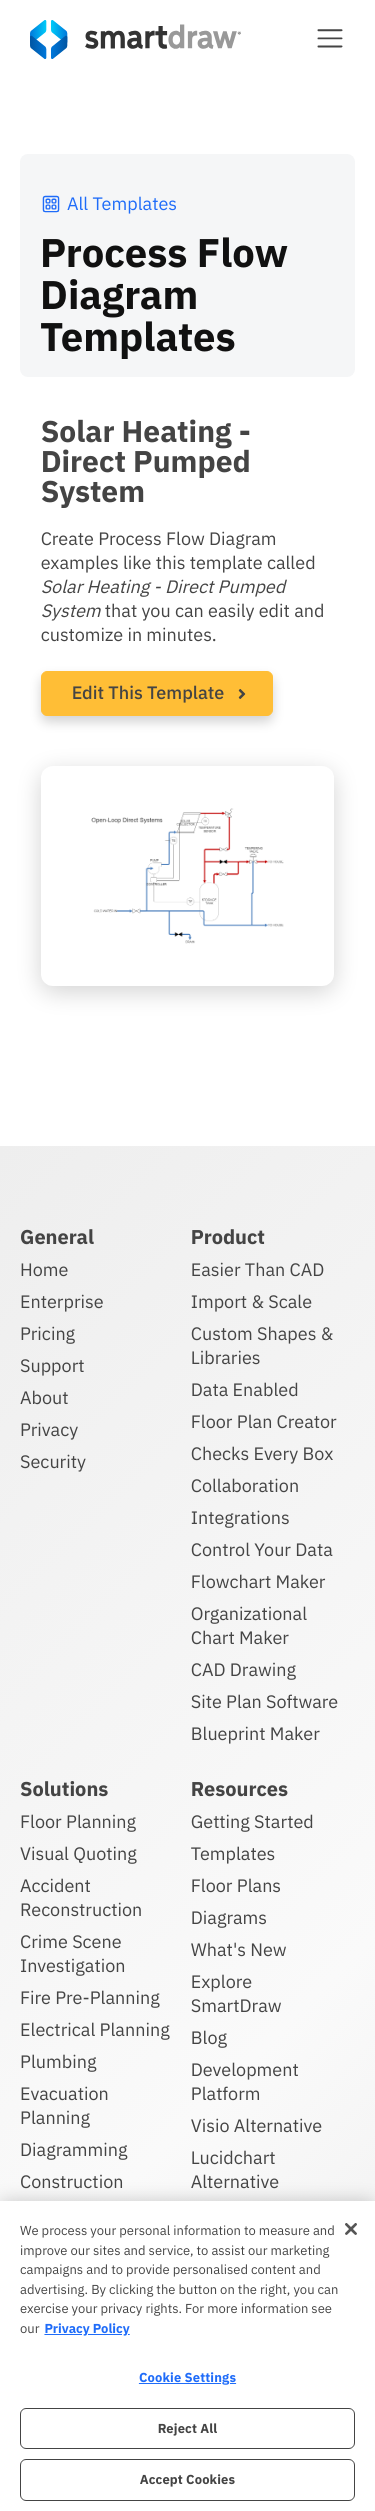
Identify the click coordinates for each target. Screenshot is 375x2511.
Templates (233, 1853)
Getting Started (252, 1821)
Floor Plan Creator (264, 1421)
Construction (71, 2181)
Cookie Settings (187, 2377)
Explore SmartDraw (236, 1993)
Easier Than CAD (258, 1269)
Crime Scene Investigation (73, 1953)
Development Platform (245, 2081)
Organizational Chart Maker (249, 1625)
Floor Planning (78, 1821)
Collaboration (245, 1485)
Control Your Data (262, 1549)
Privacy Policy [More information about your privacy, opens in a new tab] (86, 2328)
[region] (187, 2356)
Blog (209, 2037)
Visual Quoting (78, 1853)
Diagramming (74, 2149)
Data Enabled (245, 1389)
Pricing (47, 1333)
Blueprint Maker (255, 1733)
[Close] (351, 2229)
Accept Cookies (187, 2479)
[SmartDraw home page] (135, 39)
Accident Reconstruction (81, 1897)
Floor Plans (236, 1885)
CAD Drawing (243, 1669)
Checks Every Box (262, 1453)
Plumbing (58, 2061)
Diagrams (229, 1917)
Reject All (188, 2428)
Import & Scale (251, 1301)
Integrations (240, 1517)
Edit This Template (148, 692)
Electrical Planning (95, 2029)
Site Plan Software (264, 1701)
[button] (330, 38)
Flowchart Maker (258, 1581)
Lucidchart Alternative (235, 2169)
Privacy (49, 1429)
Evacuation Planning (64, 2105)
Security (53, 1461)
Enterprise (62, 1301)
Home (44, 1269)
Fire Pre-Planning (90, 1997)
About (44, 1397)
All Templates (108, 203)
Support (52, 1365)
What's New (239, 1949)
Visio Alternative (256, 2125)
